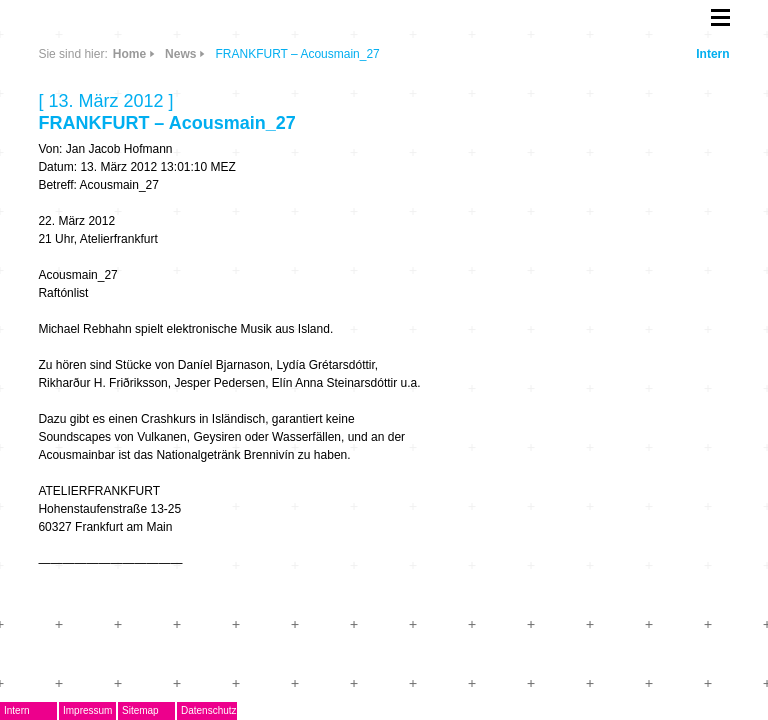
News (180, 54)
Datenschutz (209, 710)
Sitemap (140, 710)
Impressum (87, 710)
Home (129, 54)
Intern (712, 54)
